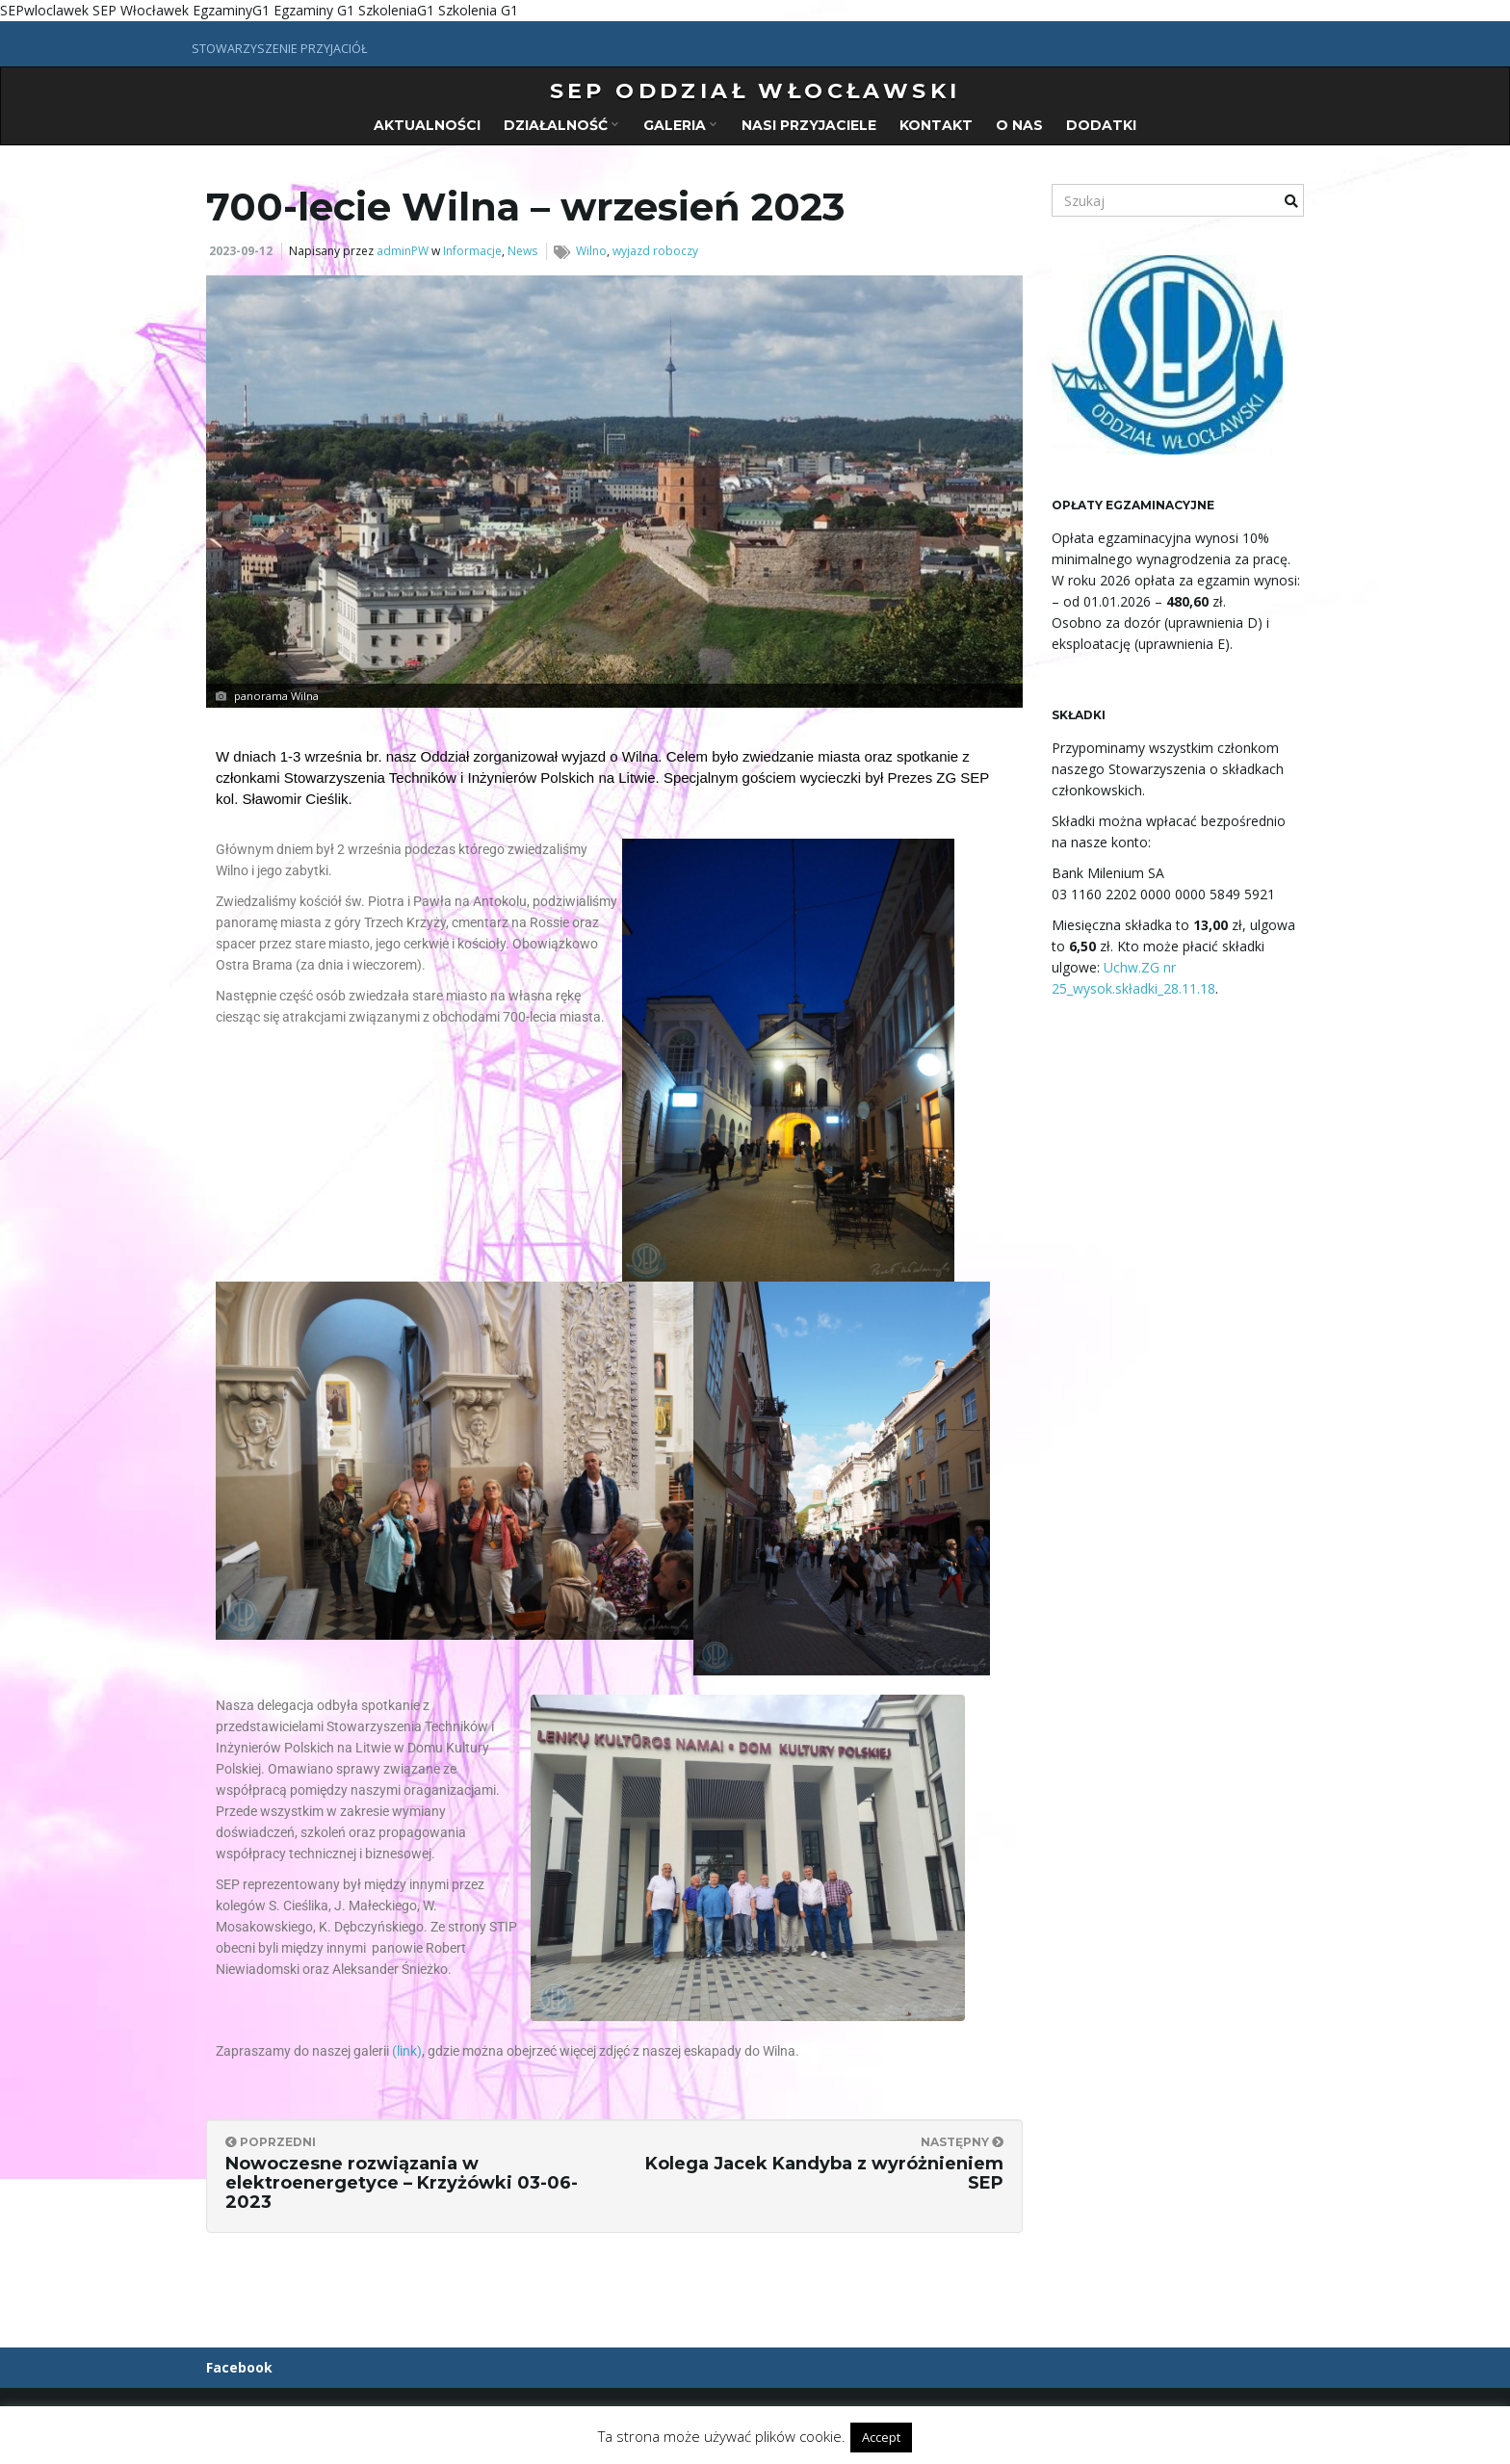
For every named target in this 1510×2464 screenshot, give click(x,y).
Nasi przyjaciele (809, 125)
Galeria (679, 125)
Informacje (472, 251)
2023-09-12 (241, 251)
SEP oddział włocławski (755, 91)
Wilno (591, 251)
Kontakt (936, 125)
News (522, 251)
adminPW (403, 251)
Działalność (561, 125)
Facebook (239, 2367)
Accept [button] (881, 2437)
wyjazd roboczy (655, 251)
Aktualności (427, 125)
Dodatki (1101, 125)
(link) (407, 2051)
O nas (1019, 125)
